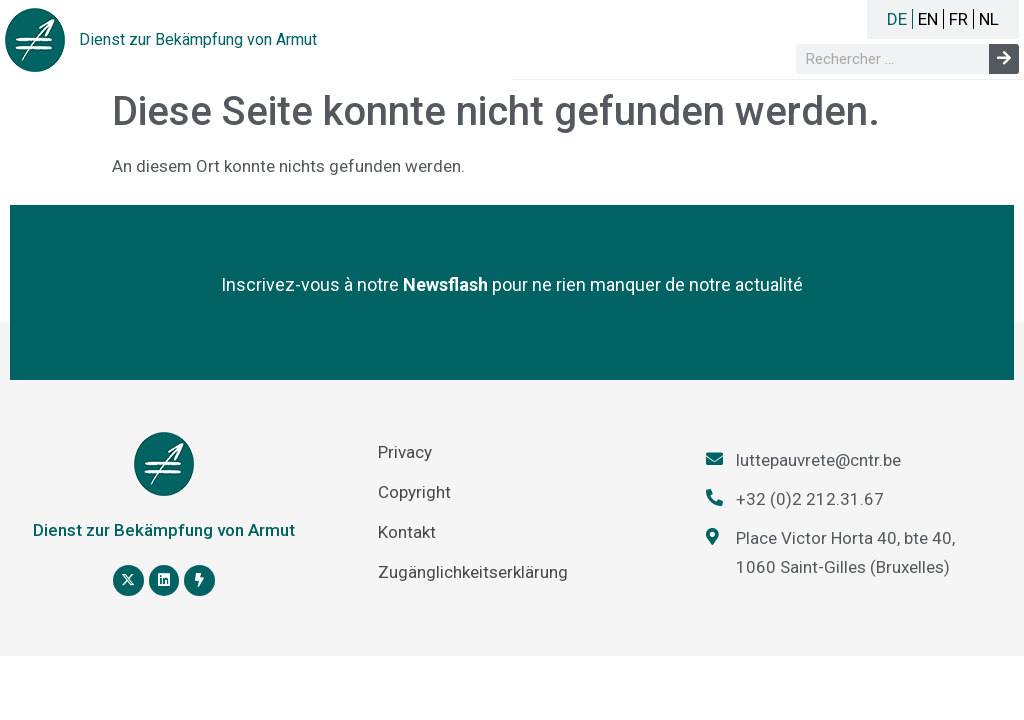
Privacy (405, 452)
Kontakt (407, 532)
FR (958, 19)
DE (897, 19)
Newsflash (445, 284)
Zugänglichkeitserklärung (473, 572)
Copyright (414, 492)
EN (928, 19)
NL (989, 19)
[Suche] (1004, 59)
